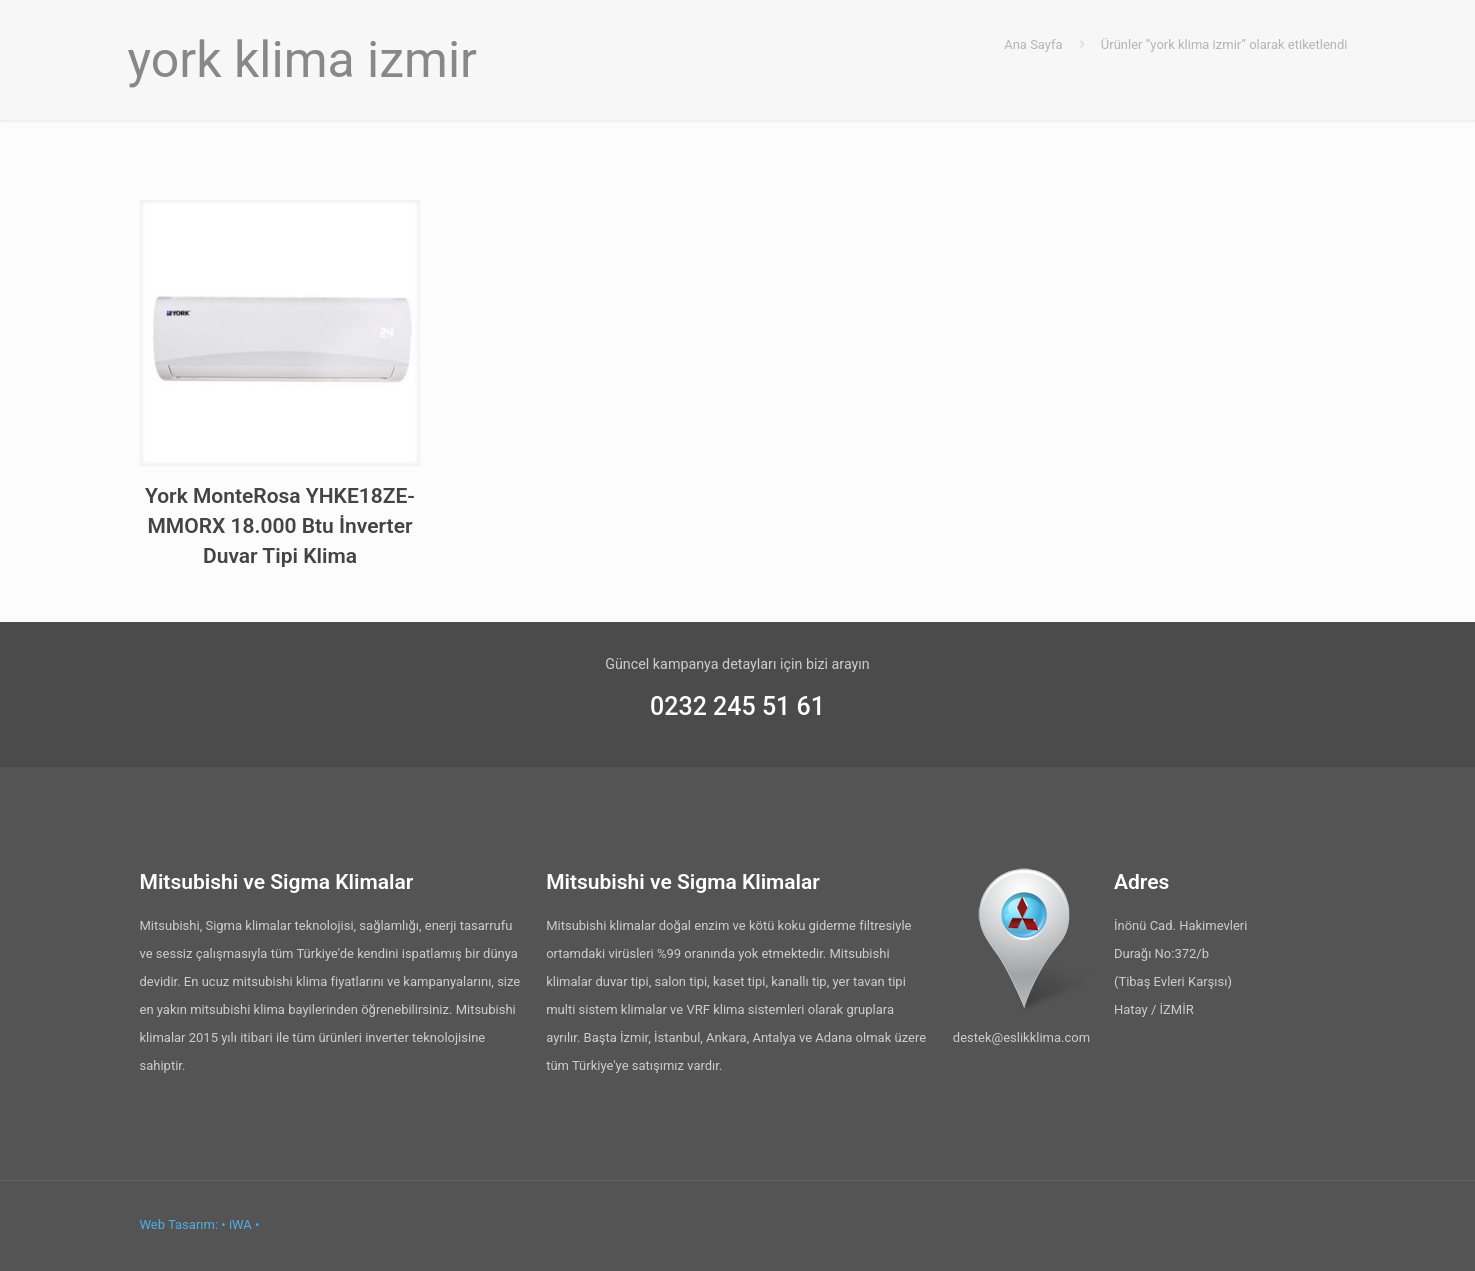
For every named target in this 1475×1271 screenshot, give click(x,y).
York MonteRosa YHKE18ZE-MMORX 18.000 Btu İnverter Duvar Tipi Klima (280, 526)
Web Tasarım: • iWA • (200, 1224)
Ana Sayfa (1033, 44)
